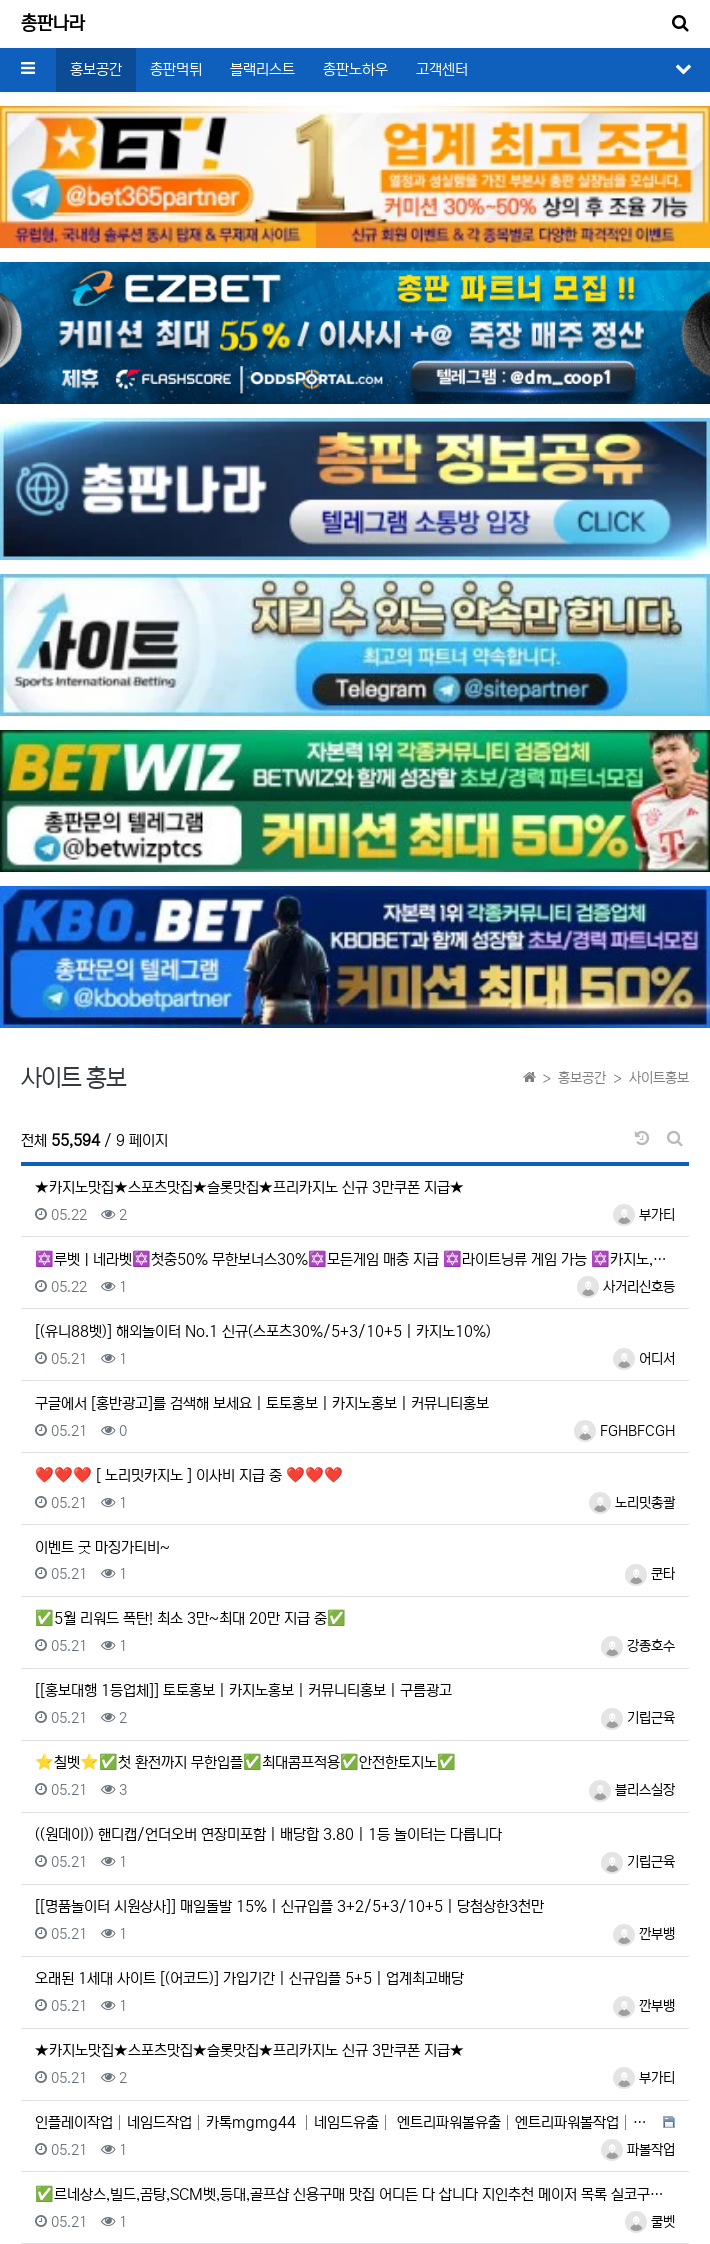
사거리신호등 (626, 1287)
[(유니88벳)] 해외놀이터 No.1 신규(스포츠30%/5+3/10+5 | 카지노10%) (263, 1331)
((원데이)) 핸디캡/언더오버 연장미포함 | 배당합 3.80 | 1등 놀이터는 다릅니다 (268, 1834)
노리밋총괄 (632, 1503)
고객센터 (442, 69)
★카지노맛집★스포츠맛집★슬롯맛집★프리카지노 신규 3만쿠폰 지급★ (249, 1187)
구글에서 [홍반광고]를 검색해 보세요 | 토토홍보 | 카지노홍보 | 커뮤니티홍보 (262, 1403)
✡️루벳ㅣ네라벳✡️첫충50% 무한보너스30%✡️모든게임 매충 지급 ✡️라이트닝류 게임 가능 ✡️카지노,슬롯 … (355, 1259)
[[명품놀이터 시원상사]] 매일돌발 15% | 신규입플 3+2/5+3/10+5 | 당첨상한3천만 (289, 1906)
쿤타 (650, 1574)
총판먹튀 (176, 69)
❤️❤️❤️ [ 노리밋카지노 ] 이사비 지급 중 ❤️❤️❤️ (189, 1475)
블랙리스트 (262, 69)
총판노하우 (355, 69)
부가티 (644, 1215)
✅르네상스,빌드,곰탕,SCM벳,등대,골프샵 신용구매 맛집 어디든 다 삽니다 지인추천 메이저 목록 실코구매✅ (355, 2194)
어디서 (644, 1359)
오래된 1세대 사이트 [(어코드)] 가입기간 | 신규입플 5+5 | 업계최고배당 (249, 1978)
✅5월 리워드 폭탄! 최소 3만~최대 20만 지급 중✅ (190, 1618)
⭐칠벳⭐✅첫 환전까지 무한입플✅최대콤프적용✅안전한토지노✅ (245, 1762)
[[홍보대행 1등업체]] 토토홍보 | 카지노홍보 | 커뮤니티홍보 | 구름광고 (243, 1690)
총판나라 (53, 24)
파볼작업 (638, 2150)
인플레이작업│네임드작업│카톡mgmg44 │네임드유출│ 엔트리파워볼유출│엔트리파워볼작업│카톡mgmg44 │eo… (346, 2122)
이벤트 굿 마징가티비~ (102, 1547)
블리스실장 (632, 1790)
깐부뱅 (644, 1934)
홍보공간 (96, 69)
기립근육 (638, 1718)
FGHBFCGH (624, 1431)
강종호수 (638, 1646)
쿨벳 (650, 2222)
